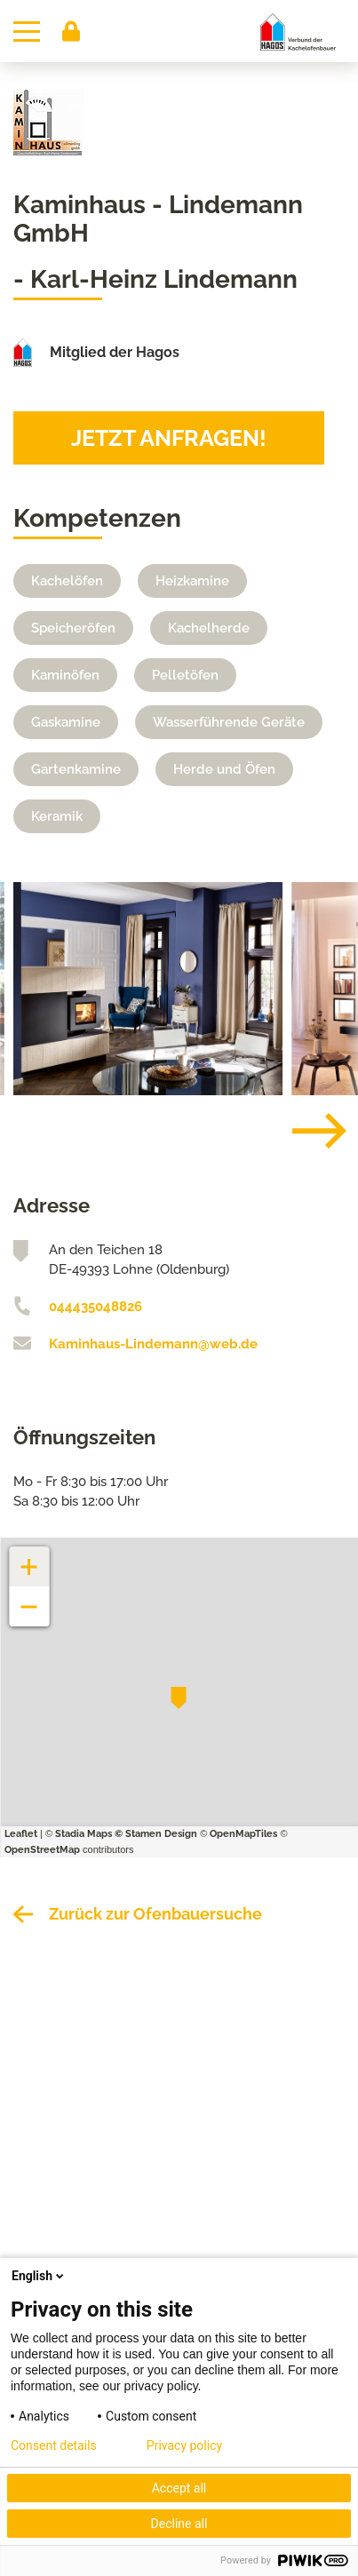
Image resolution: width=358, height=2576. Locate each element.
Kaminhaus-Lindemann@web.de (153, 1344)
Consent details (54, 2445)
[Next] (305, 1130)
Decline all (179, 2523)
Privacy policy (184, 2445)
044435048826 (95, 1307)
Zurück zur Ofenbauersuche (155, 1913)
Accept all (179, 2488)
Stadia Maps (83, 1834)
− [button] (30, 1597)
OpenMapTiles (243, 1834)
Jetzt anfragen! (169, 438)
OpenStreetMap (42, 1850)
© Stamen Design (156, 1834)
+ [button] (29, 1557)
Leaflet (20, 1834)
